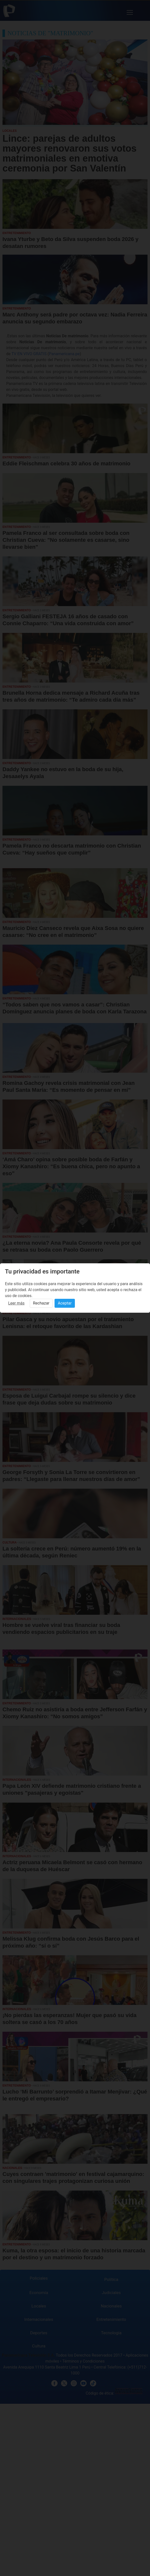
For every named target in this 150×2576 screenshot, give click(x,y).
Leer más (16, 1303)
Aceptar (65, 1303)
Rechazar (41, 1303)
